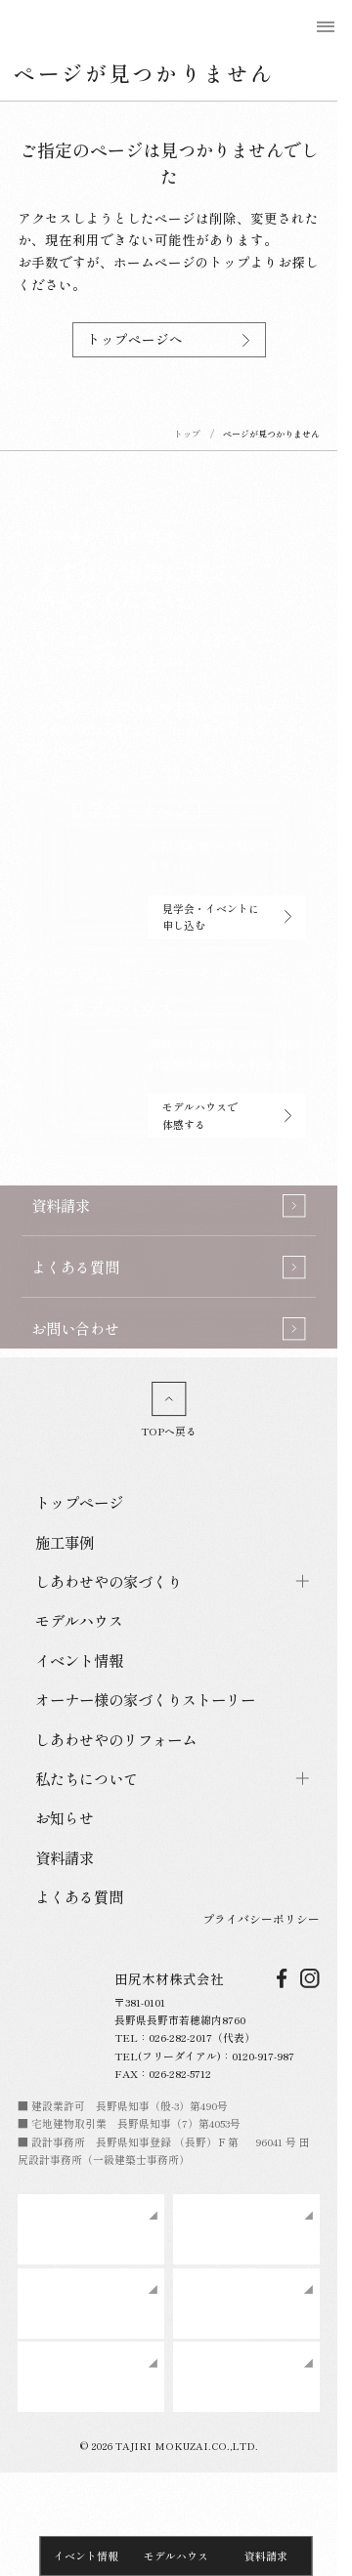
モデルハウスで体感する (227, 1115)
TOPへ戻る (169, 1410)
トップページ (79, 1502)
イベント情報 (86, 2555)
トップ (187, 434)
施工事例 (64, 1542)
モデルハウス (176, 2555)
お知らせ (64, 1817)
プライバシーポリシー (261, 1918)
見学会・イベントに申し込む (227, 916)
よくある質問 (79, 1896)
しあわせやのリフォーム (116, 1739)
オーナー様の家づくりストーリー (145, 1699)
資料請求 (265, 2555)
